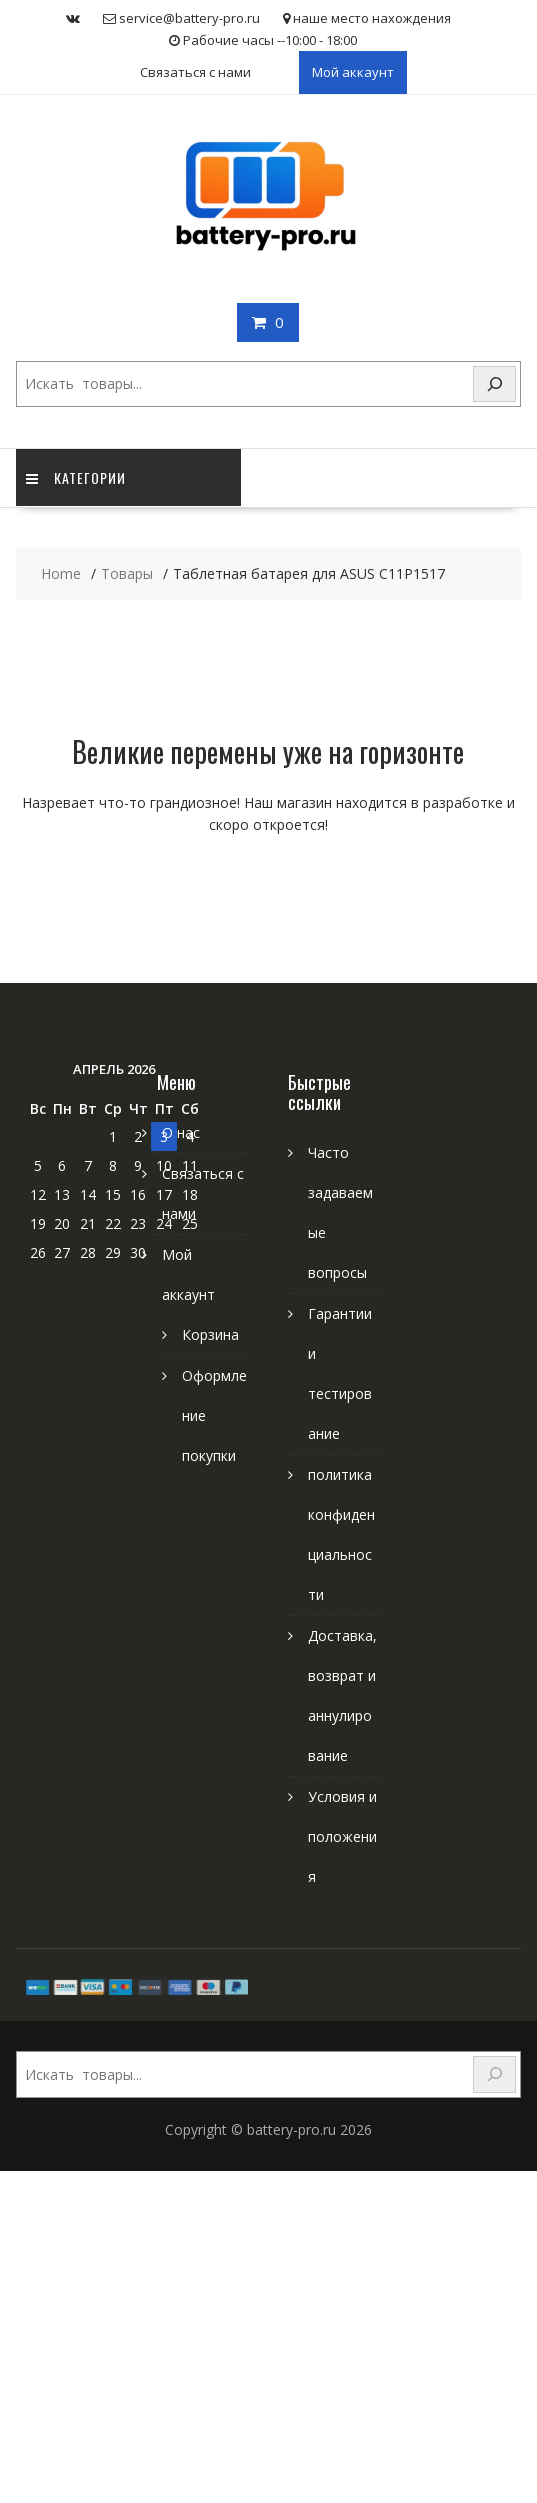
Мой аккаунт (353, 72)
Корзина (210, 1334)
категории (76, 477)
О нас (181, 1132)
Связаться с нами (195, 72)
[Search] (495, 384)
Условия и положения (342, 1836)
